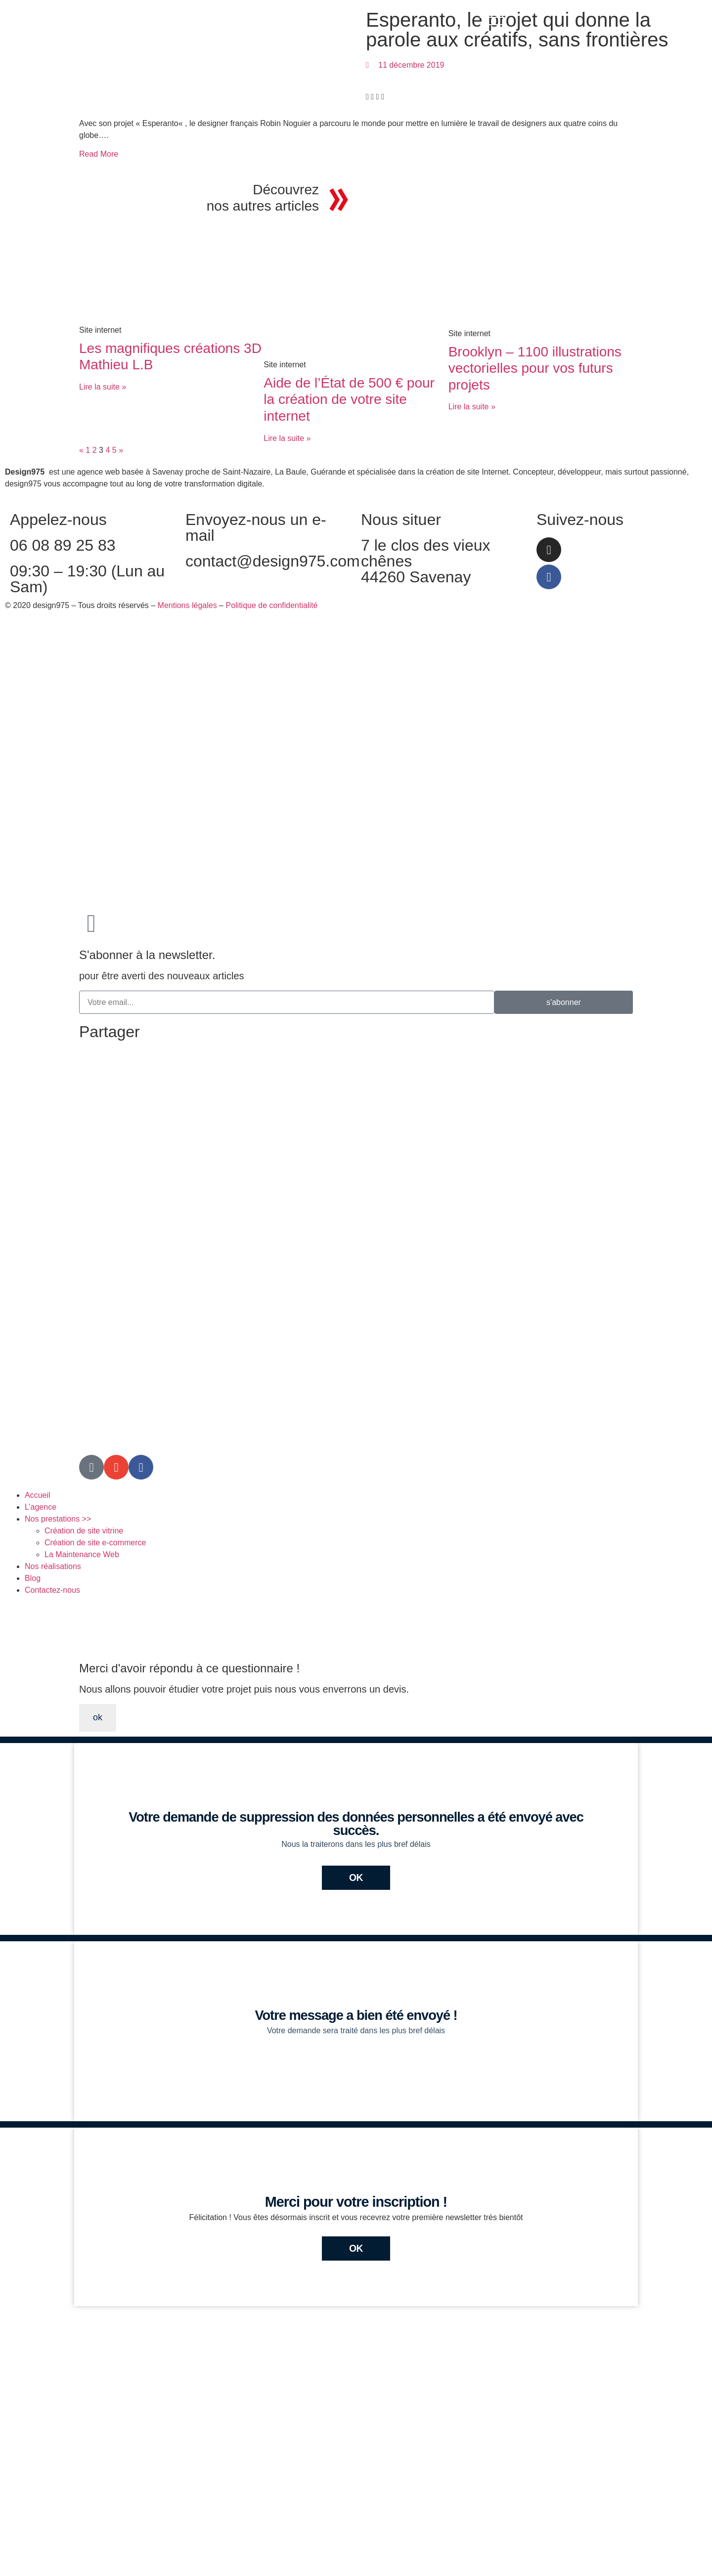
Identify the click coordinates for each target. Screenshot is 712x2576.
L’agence (40, 1507)
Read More (98, 154)
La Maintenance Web (81, 1554)
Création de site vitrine (83, 1531)
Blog (33, 1578)
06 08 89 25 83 (63, 545)
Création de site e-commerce (95, 1542)
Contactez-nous (52, 1590)
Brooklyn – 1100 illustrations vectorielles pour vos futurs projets (535, 368)
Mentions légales (187, 605)
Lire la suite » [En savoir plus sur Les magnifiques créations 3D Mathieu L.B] (102, 387)
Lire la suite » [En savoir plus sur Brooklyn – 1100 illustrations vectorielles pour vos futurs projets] (471, 406)
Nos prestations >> (58, 1519)
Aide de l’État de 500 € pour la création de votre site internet (349, 399)
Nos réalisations (53, 1566)
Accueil (37, 1495)
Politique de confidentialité (271, 605)
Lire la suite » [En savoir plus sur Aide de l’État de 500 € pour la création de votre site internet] (287, 438)
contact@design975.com (272, 561)
